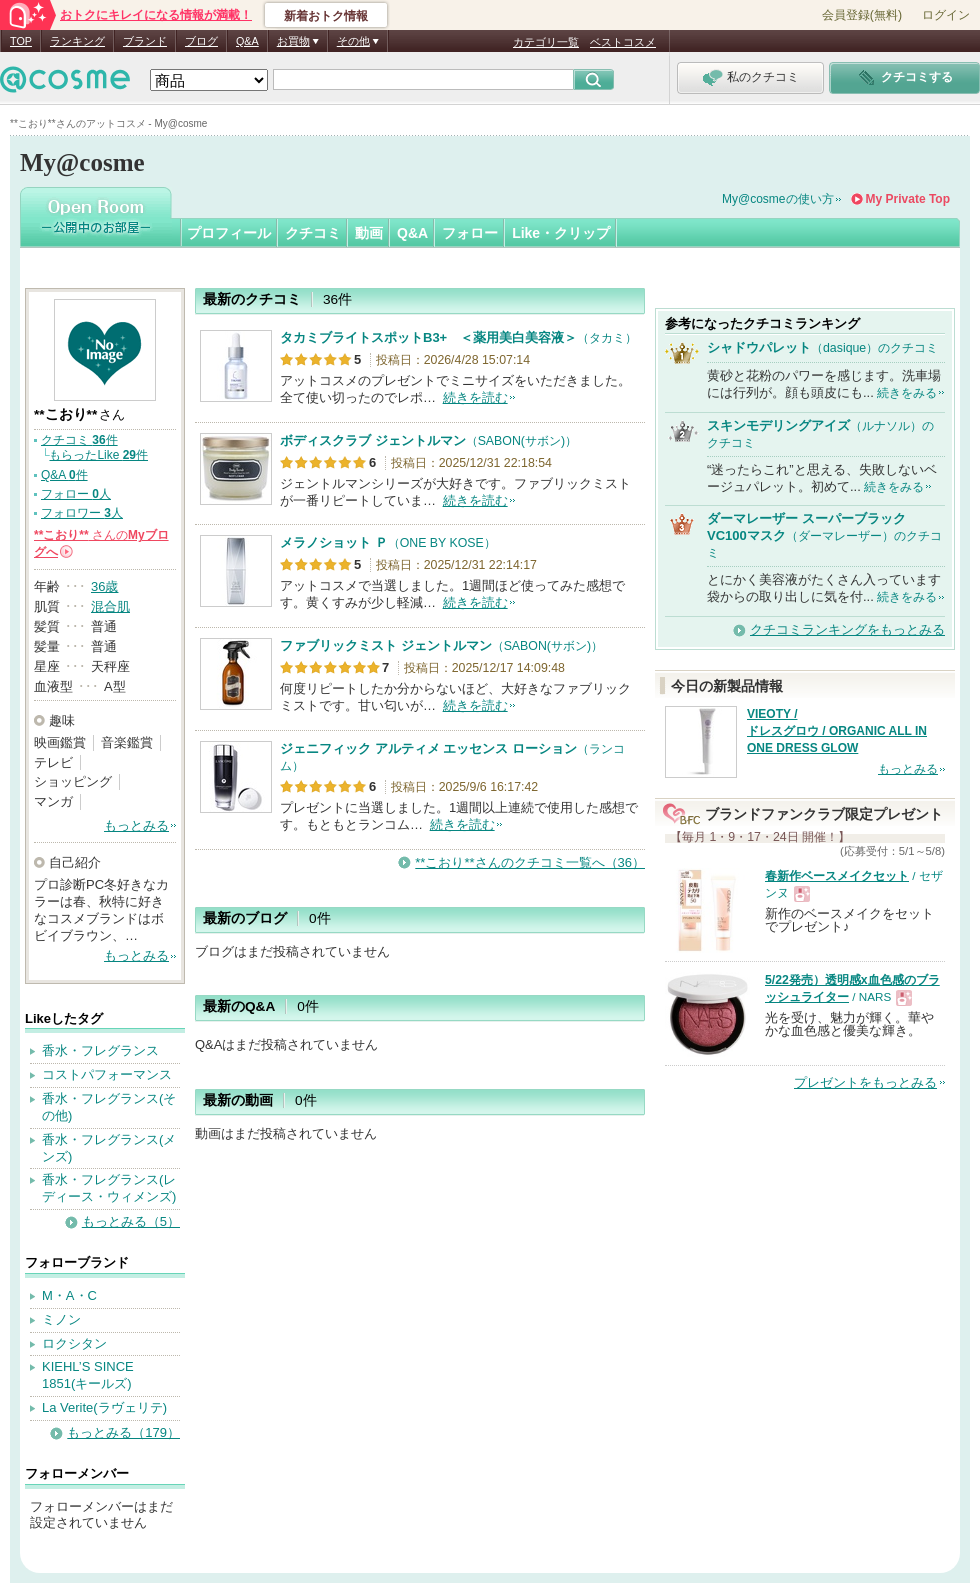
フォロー (470, 233)
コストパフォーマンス (107, 1074)
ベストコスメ (623, 42)
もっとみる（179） (123, 1432)
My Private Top (908, 199)
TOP (21, 41)
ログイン (946, 15)
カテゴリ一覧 (546, 42)
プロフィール (229, 233)
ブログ (201, 41)
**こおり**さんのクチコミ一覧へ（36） (530, 862)
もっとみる (136, 825)
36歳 (104, 586)
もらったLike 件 (98, 455)
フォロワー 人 (82, 513)
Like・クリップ (561, 233)
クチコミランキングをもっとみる (847, 629)
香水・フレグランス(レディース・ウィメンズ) (109, 1188)
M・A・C (69, 1295)
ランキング (77, 41)
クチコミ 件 (79, 440)
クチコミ (313, 233)
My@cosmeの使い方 (778, 199)
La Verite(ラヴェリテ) (104, 1407)
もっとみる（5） (131, 1221)
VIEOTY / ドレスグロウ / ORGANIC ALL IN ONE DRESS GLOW (837, 731)
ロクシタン (74, 1343)
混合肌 (110, 606)
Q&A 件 (64, 475)
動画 (369, 233)
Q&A (247, 41)
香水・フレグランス (100, 1050)
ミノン (61, 1319)
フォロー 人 (76, 494)
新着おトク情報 (326, 16)
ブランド (145, 41)
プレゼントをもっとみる (865, 1082)
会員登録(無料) (862, 15)
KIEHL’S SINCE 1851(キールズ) (88, 1375)
